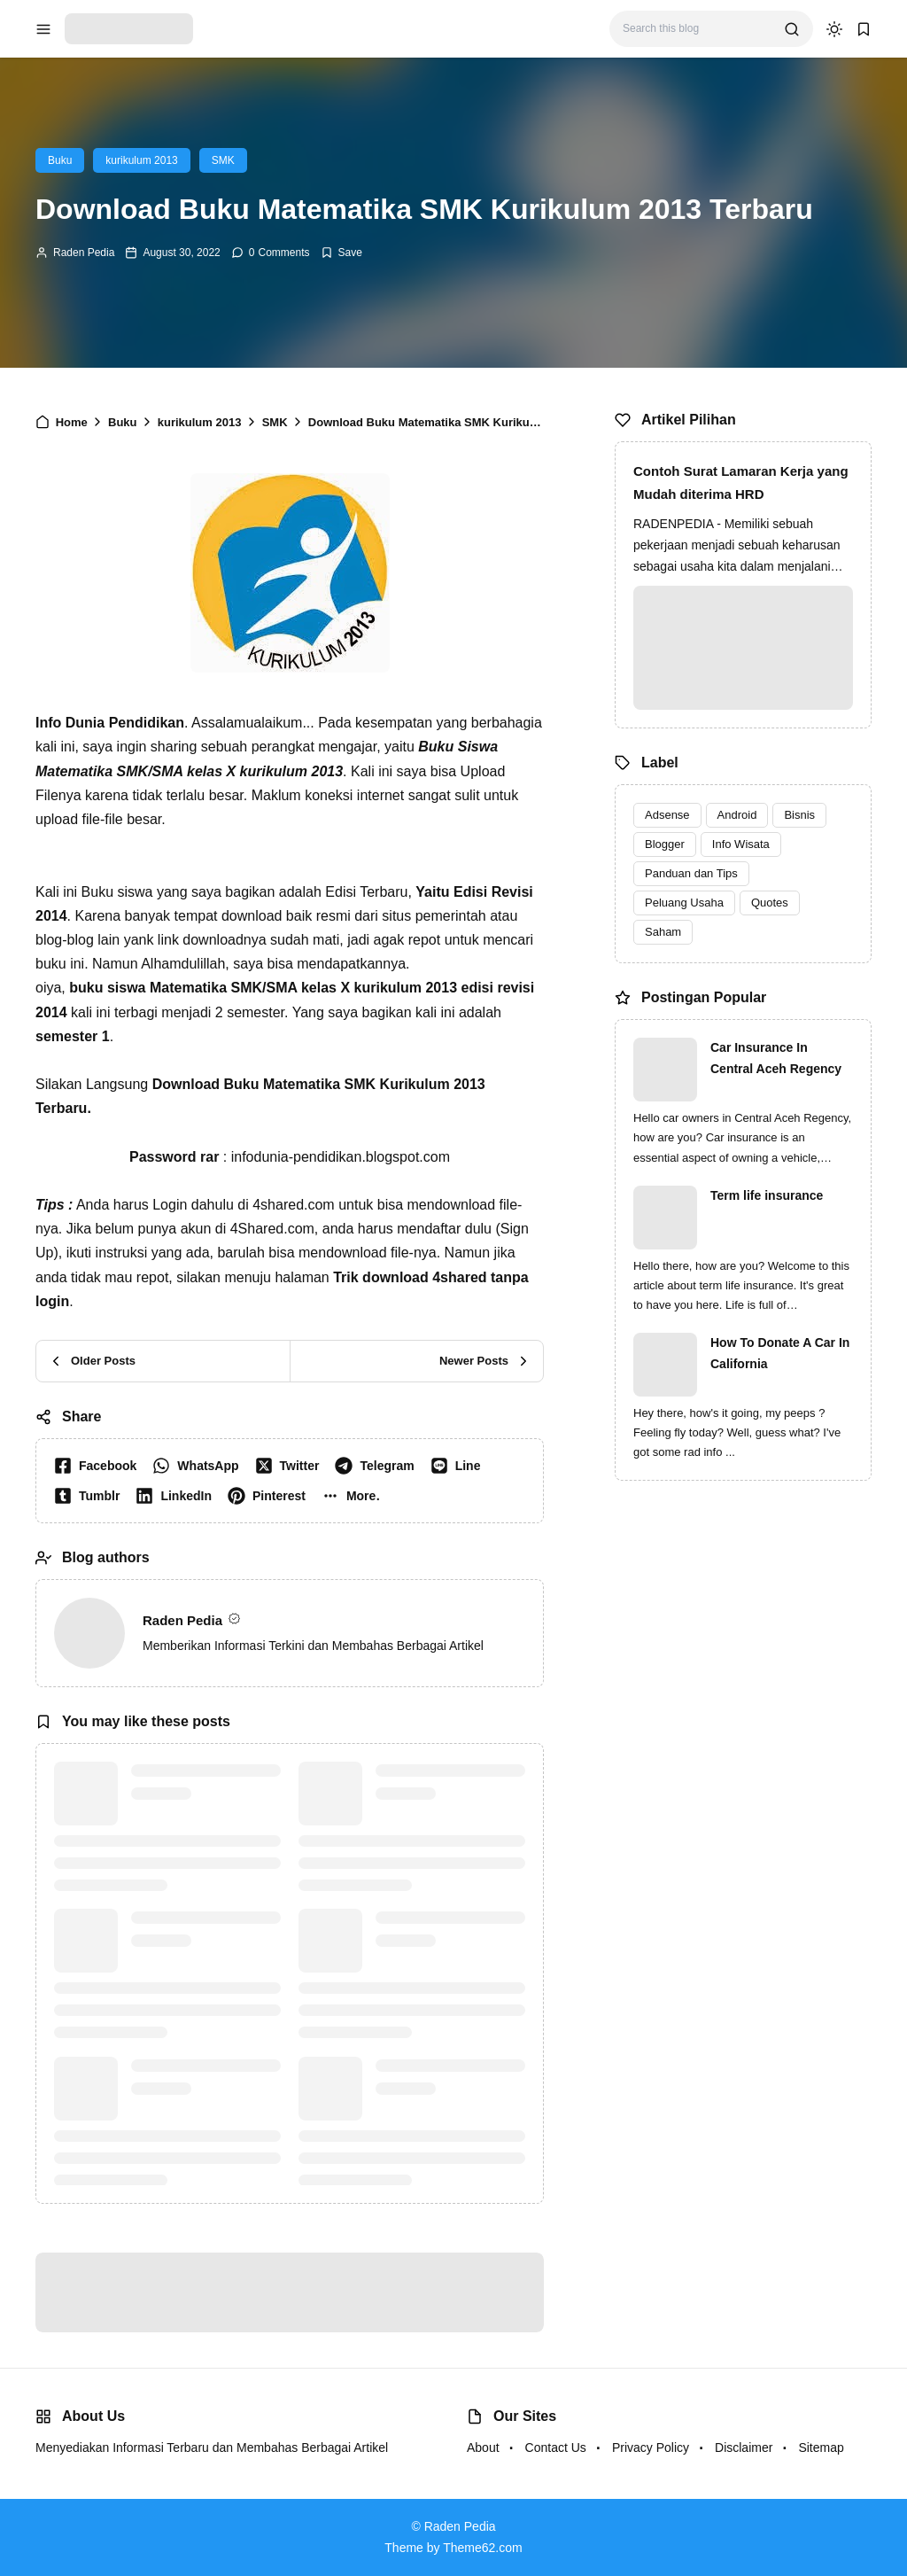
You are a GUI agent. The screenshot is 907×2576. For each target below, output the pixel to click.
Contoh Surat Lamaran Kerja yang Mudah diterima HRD (741, 482)
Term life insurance (766, 1195)
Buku (60, 160)
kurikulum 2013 (141, 160)
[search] (792, 29)
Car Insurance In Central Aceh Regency (775, 1058)
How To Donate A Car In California (779, 1353)
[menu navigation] (43, 29)
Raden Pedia (83, 252)
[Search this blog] (697, 29)
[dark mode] (834, 29)
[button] (355, 1496)
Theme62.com (482, 2548)
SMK (223, 160)
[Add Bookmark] (341, 252)
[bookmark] (864, 29)
